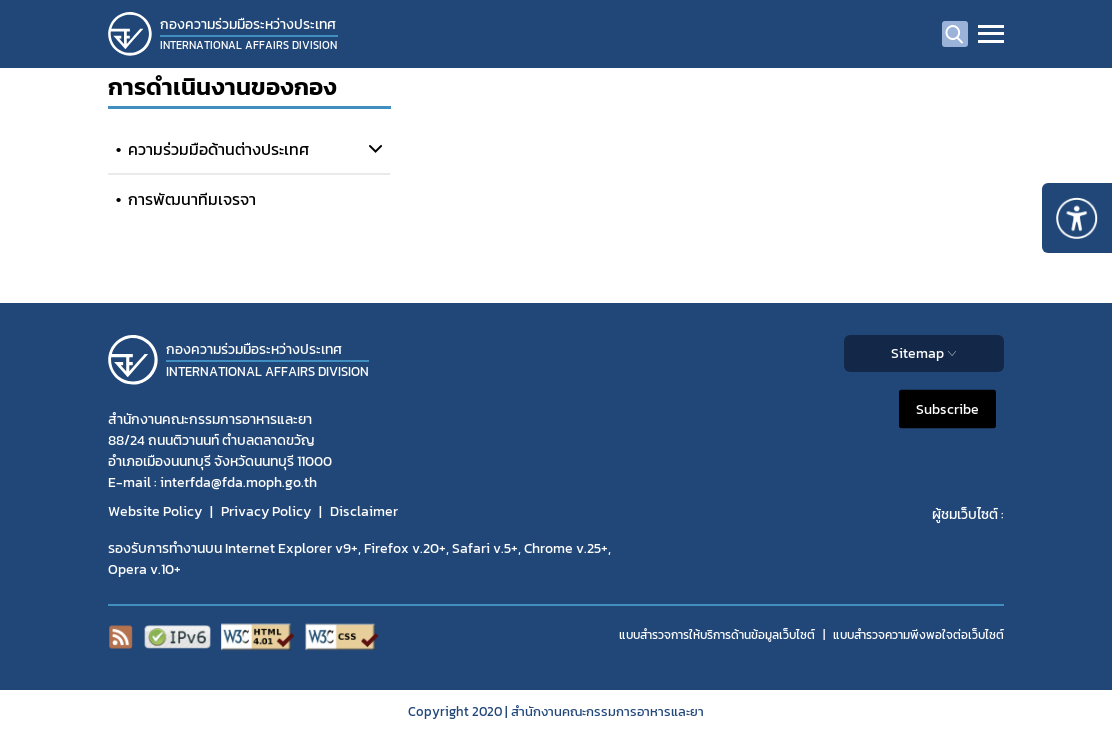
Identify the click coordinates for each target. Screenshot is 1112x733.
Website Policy (155, 511)
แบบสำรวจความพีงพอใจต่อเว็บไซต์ (918, 635)
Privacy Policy (266, 511)
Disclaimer (364, 511)
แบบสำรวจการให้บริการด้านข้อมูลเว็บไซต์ (717, 635)
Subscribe (947, 409)
